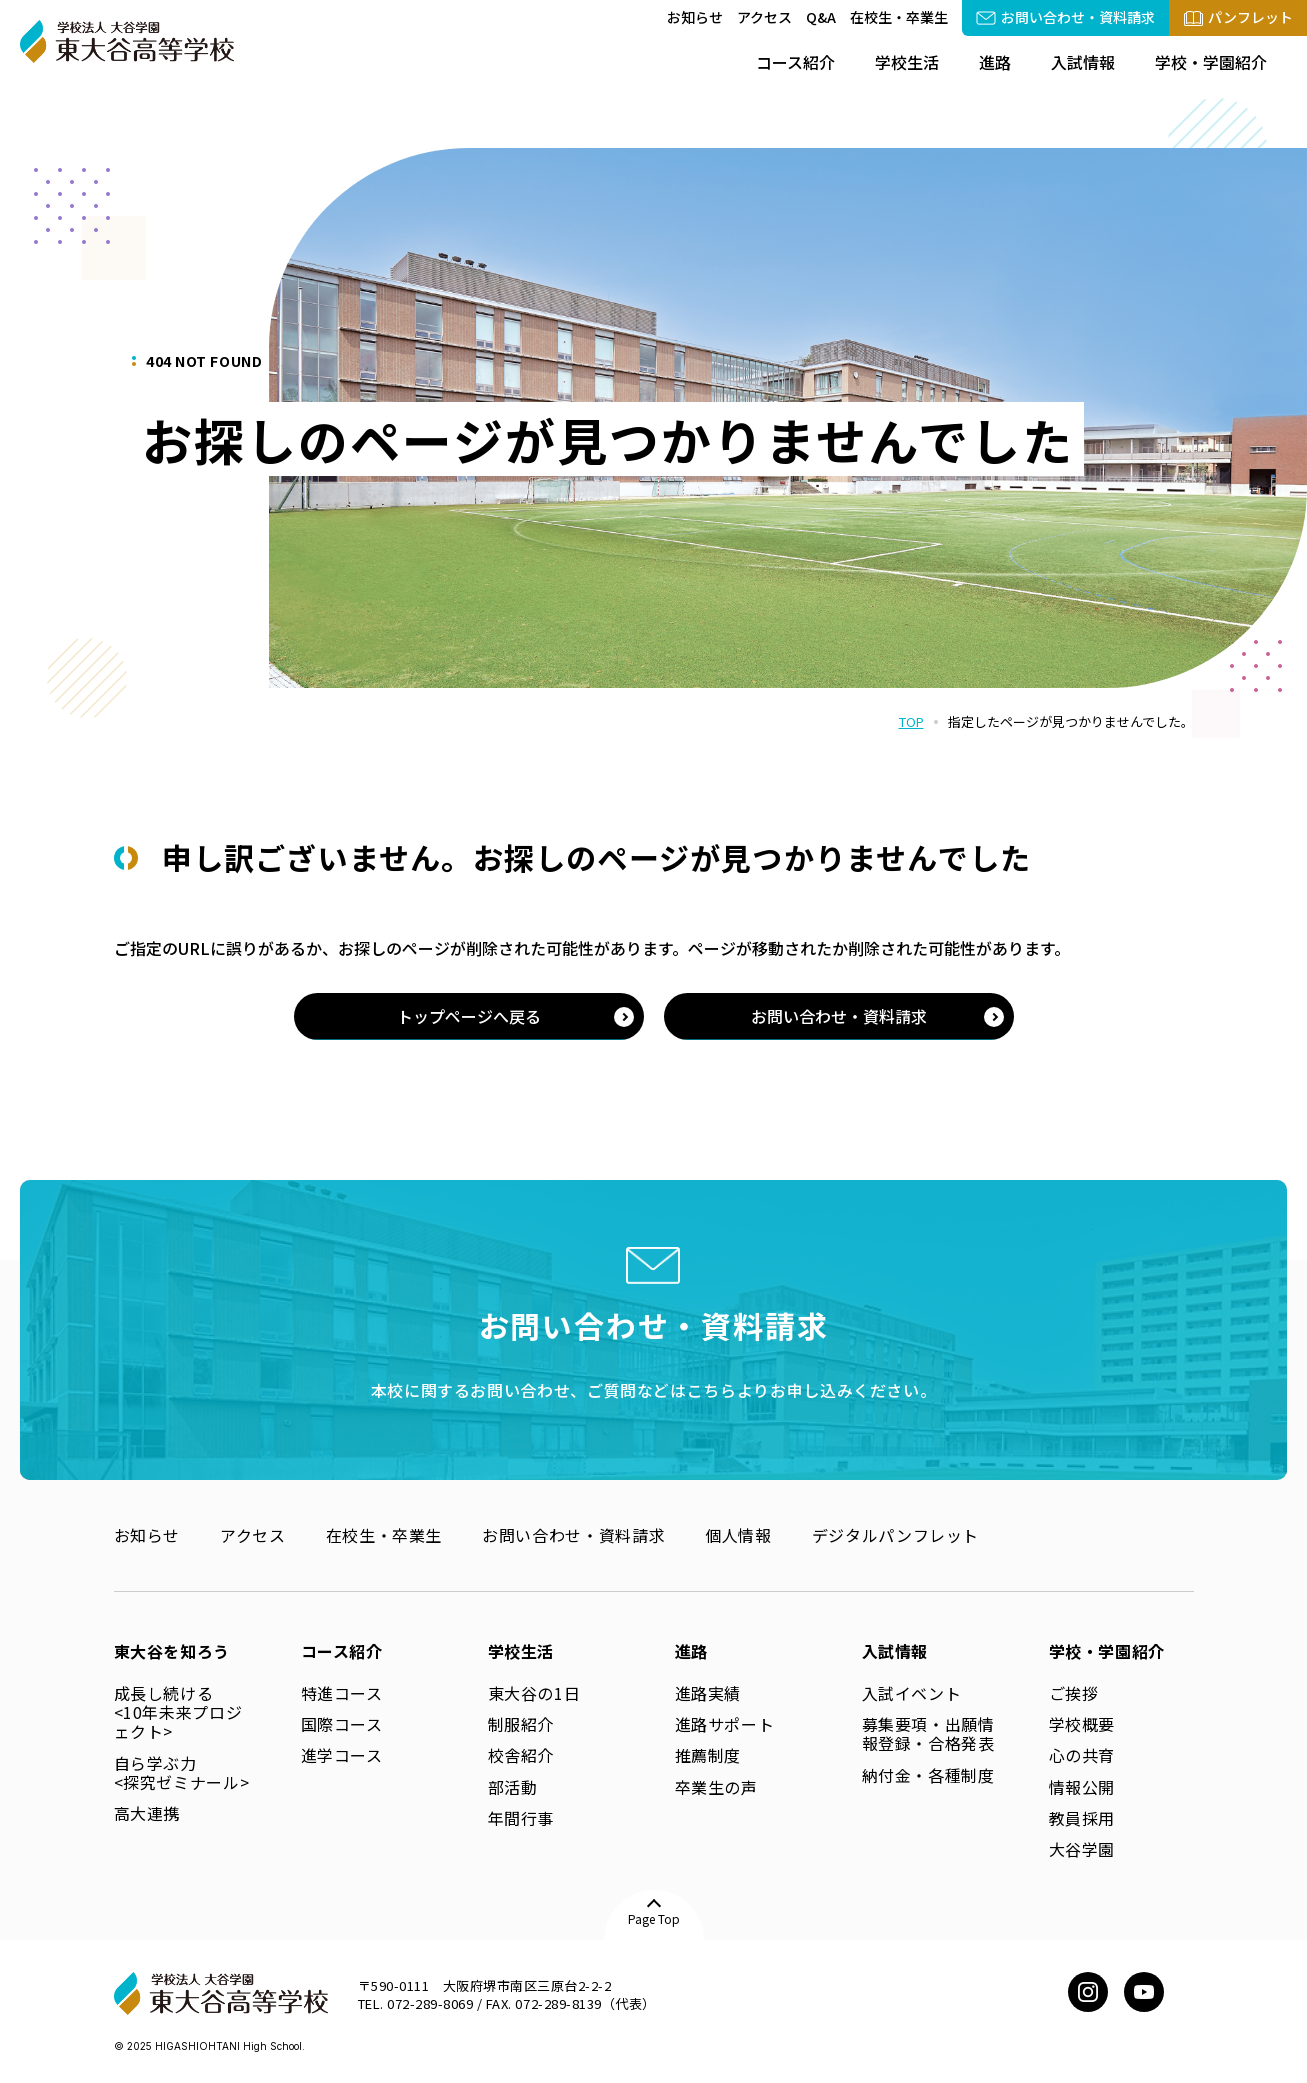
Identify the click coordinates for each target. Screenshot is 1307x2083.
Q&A (821, 17)
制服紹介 (521, 1724)
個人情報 (738, 1535)
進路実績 (708, 1693)
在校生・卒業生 (899, 17)
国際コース (342, 1724)
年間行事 (521, 1818)
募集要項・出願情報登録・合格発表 (928, 1733)
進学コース (342, 1755)
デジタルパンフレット (895, 1535)
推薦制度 (708, 1755)
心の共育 (1082, 1755)
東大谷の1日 (534, 1693)
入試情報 (1083, 62)
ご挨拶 (1074, 1693)
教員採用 (1082, 1818)
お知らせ (695, 17)
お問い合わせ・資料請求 (573, 1535)
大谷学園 (1082, 1849)
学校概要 (1082, 1724)
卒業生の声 (716, 1787)
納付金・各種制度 (928, 1775)
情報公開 (1082, 1787)
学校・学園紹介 (1211, 62)
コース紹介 (795, 62)
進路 (995, 62)
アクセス (764, 17)
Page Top (654, 1918)
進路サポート (725, 1724)
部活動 (513, 1787)
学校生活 (907, 62)
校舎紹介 (521, 1755)
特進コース (342, 1693)
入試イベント (912, 1693)
